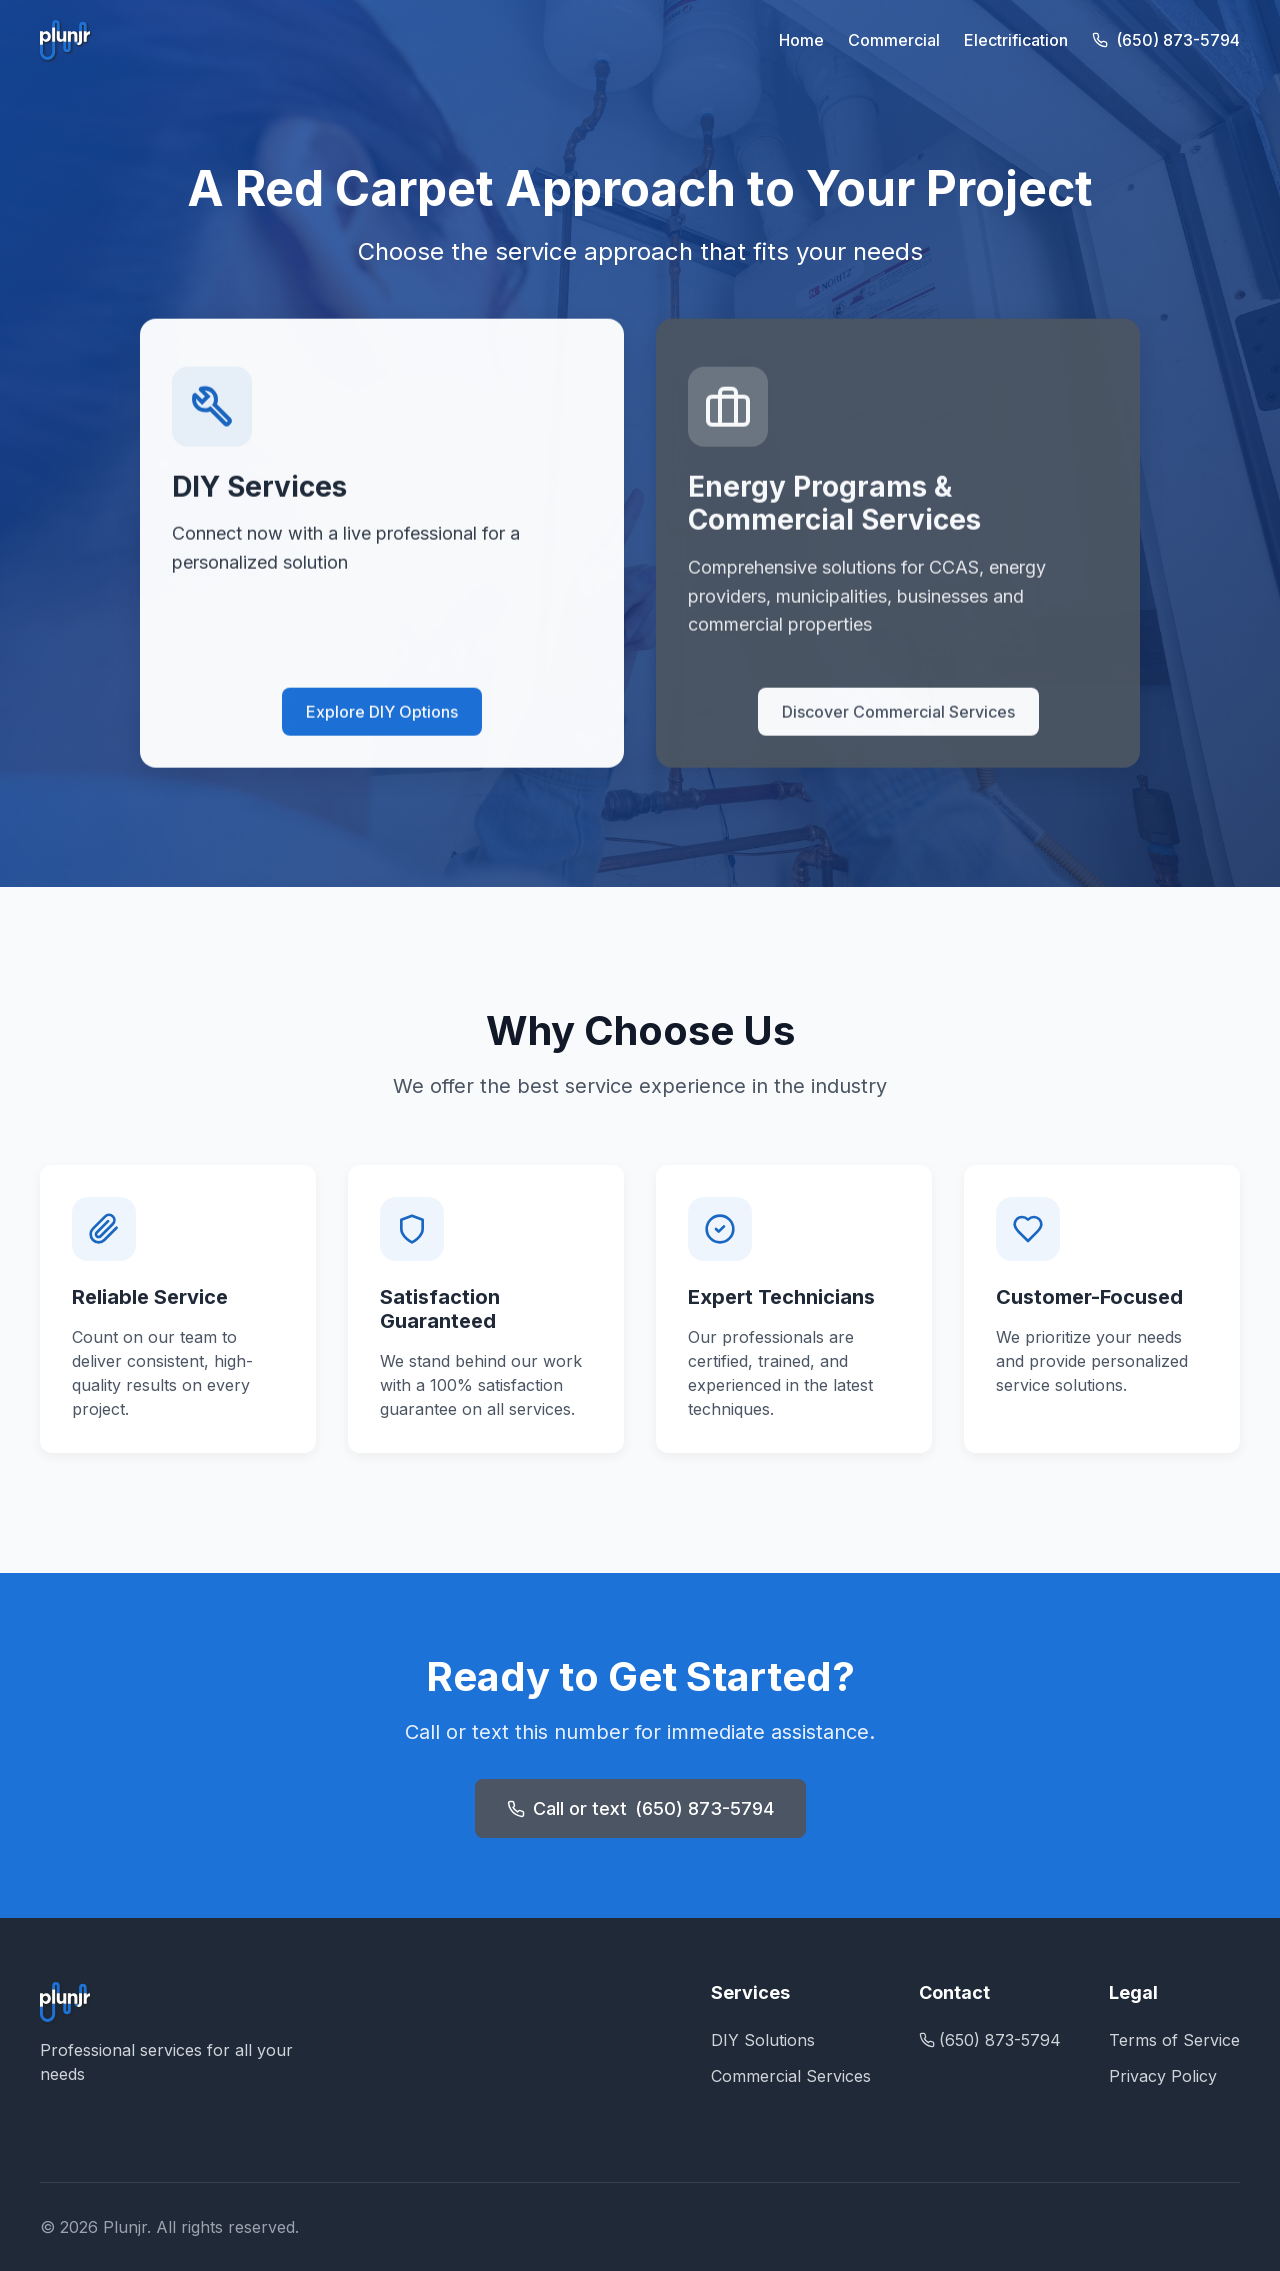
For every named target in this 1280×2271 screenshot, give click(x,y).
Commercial (894, 40)
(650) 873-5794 (1166, 40)
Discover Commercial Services (898, 714)
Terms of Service (1174, 2040)
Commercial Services (791, 2076)
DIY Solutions (763, 2040)
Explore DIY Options (382, 714)
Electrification (1016, 40)
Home (801, 40)
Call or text (640, 1808)
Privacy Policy (1163, 2076)
